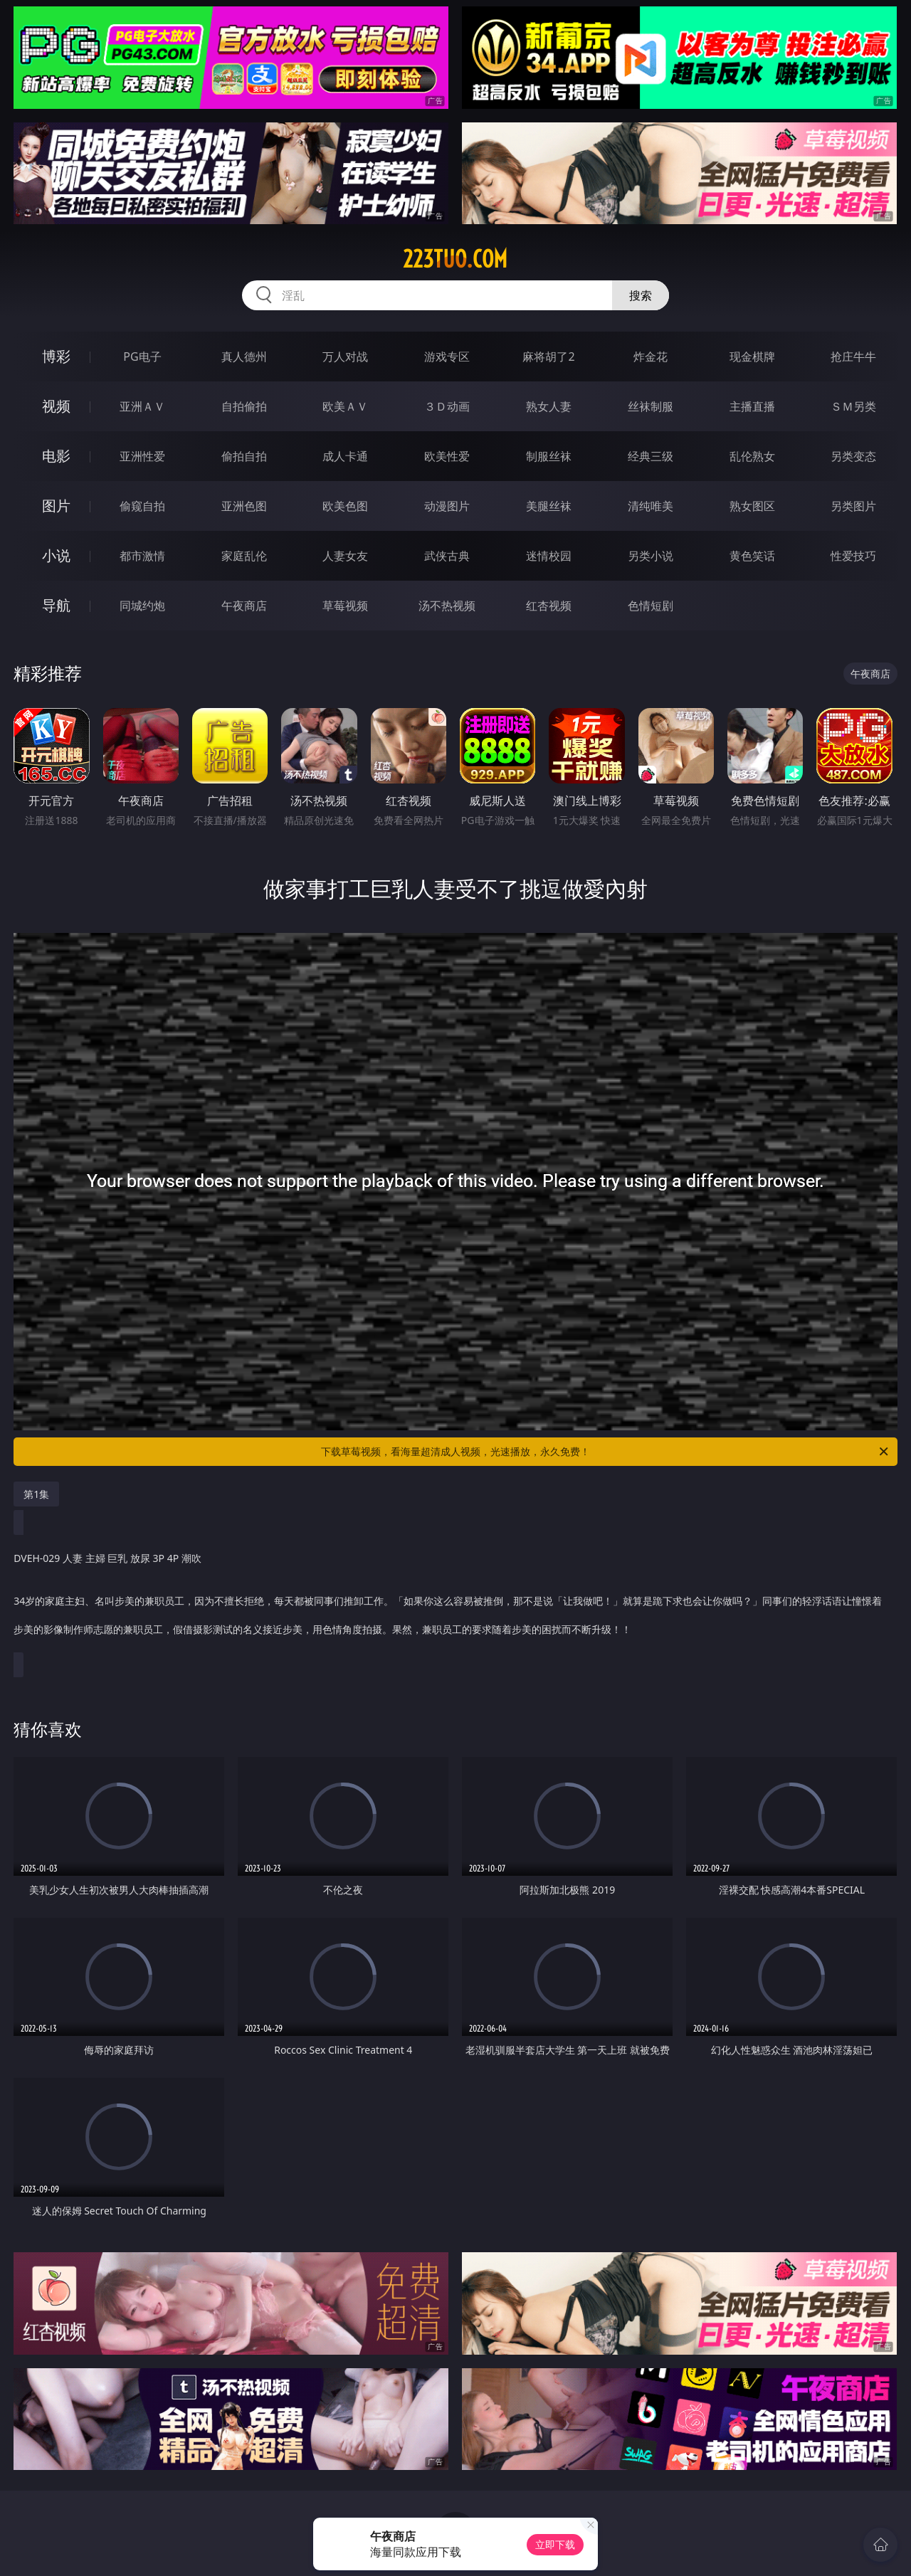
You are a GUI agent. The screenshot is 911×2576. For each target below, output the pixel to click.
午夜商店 (244, 605)
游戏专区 (447, 356)
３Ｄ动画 (447, 406)
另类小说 (650, 556)
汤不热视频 (446, 605)
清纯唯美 (650, 506)
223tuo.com (455, 259)
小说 (56, 555)
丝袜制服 (650, 406)
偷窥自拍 (142, 506)
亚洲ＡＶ (142, 406)
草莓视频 (345, 605)
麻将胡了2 (548, 356)
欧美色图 (345, 506)
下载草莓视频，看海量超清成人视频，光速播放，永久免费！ (605, 1451)
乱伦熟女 (752, 456)
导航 (56, 605)
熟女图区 (752, 506)
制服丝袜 (549, 456)
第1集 (36, 1494)
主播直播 (752, 406)
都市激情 (142, 556)
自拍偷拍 (244, 406)
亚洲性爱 (142, 456)
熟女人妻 (549, 406)
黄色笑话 (752, 556)
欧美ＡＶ (345, 406)
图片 (56, 505)
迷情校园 (549, 556)
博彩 (56, 356)
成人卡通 (345, 456)
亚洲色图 (244, 506)
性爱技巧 (853, 556)
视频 (56, 406)
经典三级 (650, 456)
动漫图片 (447, 506)
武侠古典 (447, 556)
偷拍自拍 (244, 456)
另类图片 (853, 506)
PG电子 (142, 356)
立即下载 (555, 2544)
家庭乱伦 (244, 556)
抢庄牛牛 (853, 356)
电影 (56, 455)
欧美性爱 (447, 456)
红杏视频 (549, 605)
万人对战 (345, 356)
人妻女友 (345, 556)
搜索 (640, 295)
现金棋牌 (752, 356)
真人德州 (244, 356)
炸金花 (650, 356)
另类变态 (853, 456)
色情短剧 (650, 605)
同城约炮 (142, 605)
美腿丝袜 (549, 506)
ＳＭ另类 (853, 406)
